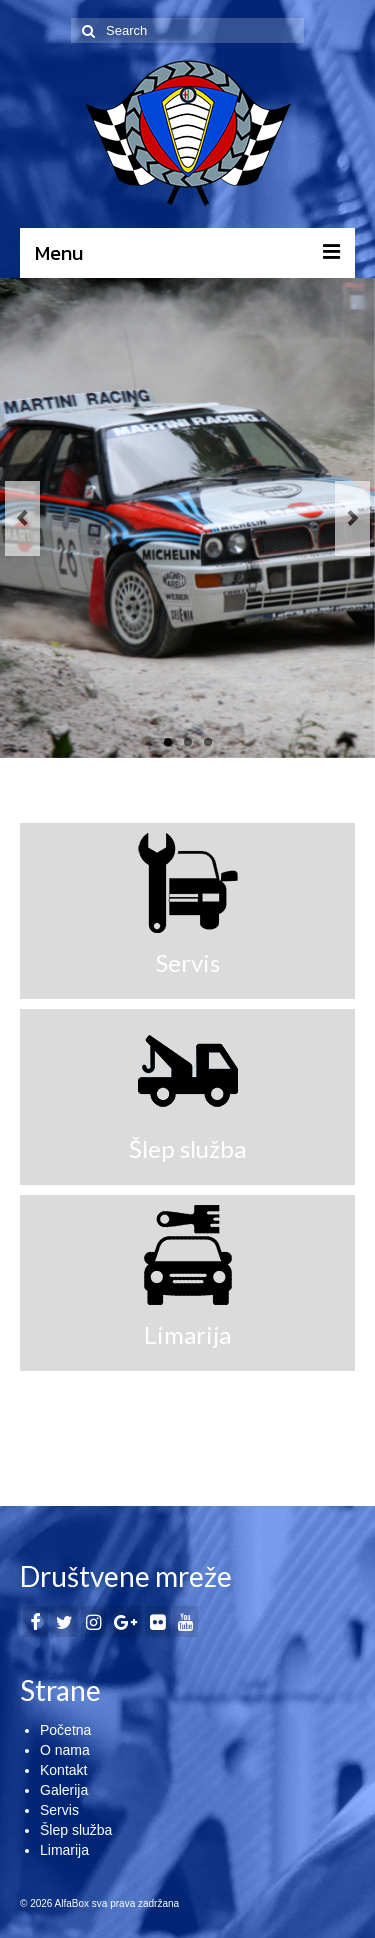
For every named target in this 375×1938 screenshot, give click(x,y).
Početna (65, 1730)
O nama (65, 1750)
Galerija (64, 1790)
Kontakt (63, 1770)
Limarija (64, 1850)
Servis (59, 1810)
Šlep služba (76, 1830)
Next (352, 518)
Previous (22, 518)
